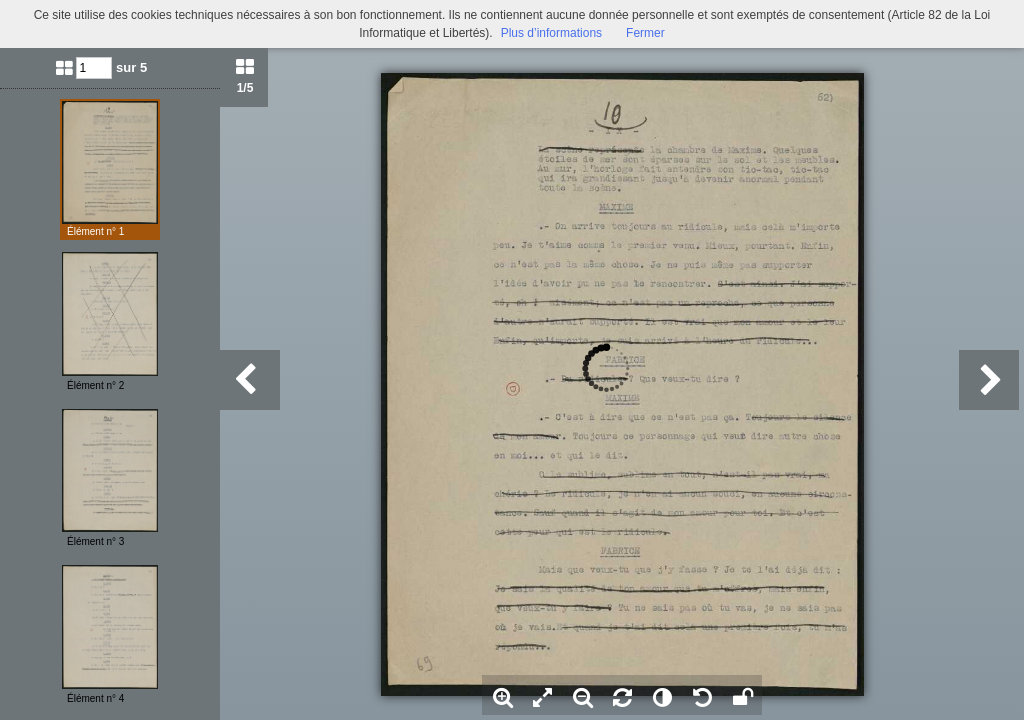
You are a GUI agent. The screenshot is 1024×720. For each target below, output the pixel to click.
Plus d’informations (551, 33)
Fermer (645, 33)
